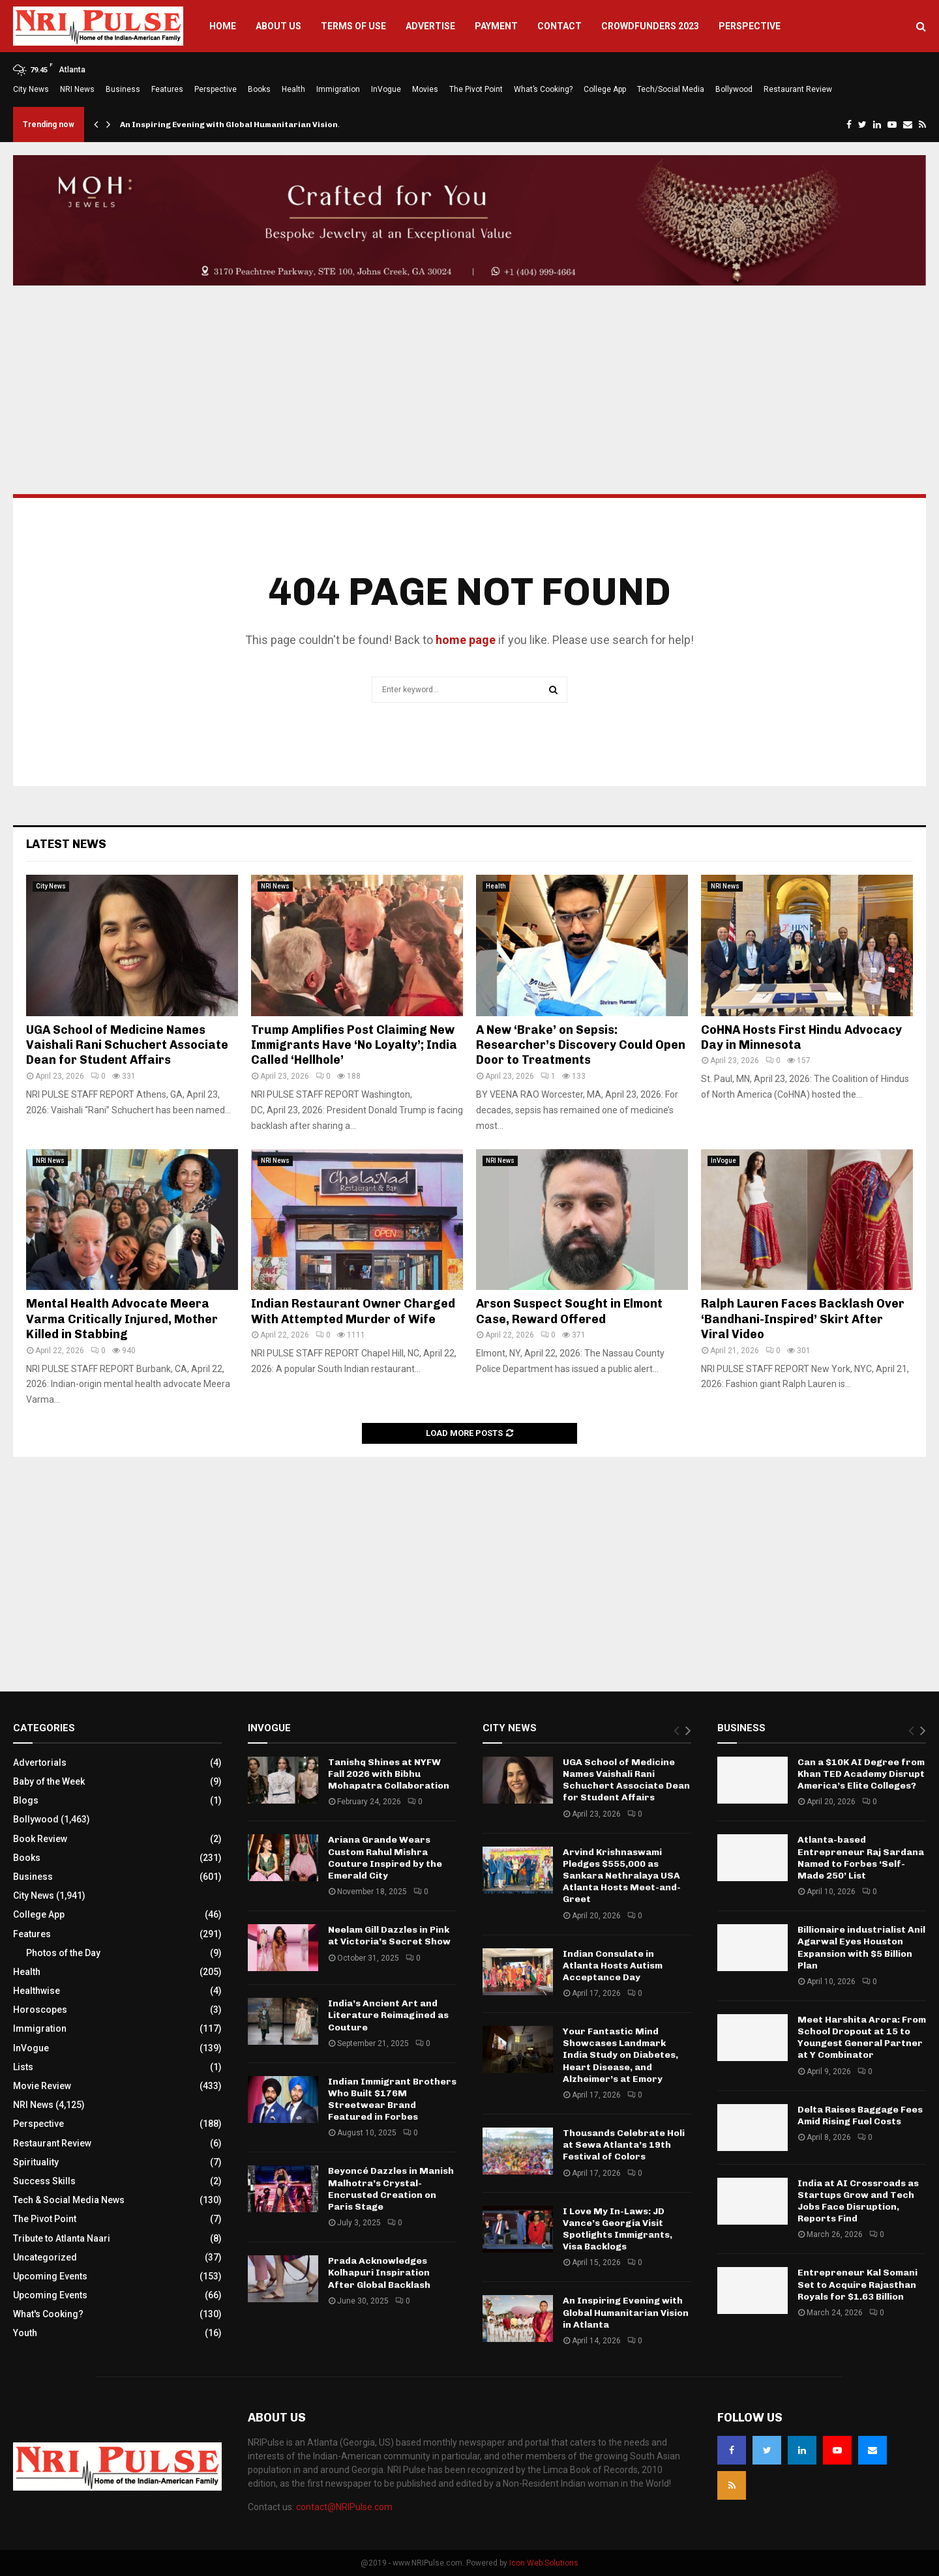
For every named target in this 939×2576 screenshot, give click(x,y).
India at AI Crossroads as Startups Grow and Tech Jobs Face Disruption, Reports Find (858, 2201)
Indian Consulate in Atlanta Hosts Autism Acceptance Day (613, 1965)
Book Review (40, 1839)
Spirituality (36, 2162)
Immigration (338, 89)
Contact (559, 26)
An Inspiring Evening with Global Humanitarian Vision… (233, 124)
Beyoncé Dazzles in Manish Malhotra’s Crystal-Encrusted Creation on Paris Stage (391, 2188)
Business (123, 89)
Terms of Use (353, 26)
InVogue (386, 89)
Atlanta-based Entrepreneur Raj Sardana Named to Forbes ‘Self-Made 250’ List (860, 1857)
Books (259, 89)
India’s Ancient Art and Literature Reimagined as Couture (388, 2015)
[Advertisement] (469, 390)
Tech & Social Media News (69, 2200)
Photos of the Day (63, 1953)
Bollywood (734, 89)
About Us (278, 26)
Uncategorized (45, 2257)
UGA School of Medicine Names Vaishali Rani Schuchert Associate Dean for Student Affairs (127, 1045)
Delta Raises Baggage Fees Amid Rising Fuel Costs (860, 2115)
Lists (23, 2067)
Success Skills (44, 2181)
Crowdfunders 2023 (650, 26)
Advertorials (40, 1762)
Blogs (25, 1800)
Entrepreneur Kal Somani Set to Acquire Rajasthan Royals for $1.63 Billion (857, 2284)
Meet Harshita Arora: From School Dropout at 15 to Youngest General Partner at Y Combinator (861, 2037)
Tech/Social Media (670, 89)
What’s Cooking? (543, 89)
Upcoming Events (50, 2276)
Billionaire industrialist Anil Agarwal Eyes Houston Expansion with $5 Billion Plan (861, 1947)
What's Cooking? (48, 2314)
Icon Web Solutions (543, 2563)
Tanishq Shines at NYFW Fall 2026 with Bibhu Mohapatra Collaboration (388, 1774)
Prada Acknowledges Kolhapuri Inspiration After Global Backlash (379, 2272)
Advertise (430, 26)
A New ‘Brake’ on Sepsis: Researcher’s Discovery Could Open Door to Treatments (580, 1045)
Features (167, 89)
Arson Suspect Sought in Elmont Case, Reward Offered (569, 1311)
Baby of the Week (49, 1781)
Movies (425, 89)
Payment (496, 26)
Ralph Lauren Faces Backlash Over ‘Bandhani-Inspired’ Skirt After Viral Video (802, 1318)
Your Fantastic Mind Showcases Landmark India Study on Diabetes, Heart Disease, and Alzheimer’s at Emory (620, 2055)
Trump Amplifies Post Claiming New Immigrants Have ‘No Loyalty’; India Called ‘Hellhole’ (354, 1045)
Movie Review (42, 2086)
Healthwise (36, 1990)
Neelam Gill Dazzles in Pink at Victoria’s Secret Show (389, 1935)
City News (31, 89)
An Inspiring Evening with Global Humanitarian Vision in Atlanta (626, 2312)
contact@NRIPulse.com (344, 2507)
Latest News (66, 844)
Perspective (750, 26)
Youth (25, 2333)
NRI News (77, 89)
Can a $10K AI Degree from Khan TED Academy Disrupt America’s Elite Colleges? (861, 1774)
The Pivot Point (476, 89)
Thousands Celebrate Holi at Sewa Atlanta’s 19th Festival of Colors (624, 2145)
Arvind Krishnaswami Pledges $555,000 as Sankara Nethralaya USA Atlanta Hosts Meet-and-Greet (622, 1876)
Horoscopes (40, 2009)
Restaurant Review (798, 89)
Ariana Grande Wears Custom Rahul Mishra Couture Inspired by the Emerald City (385, 1857)
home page (466, 640)
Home (222, 26)
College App (605, 89)
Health (293, 89)
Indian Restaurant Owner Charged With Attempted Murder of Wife (353, 1311)
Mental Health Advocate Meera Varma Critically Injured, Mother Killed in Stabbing (122, 1318)
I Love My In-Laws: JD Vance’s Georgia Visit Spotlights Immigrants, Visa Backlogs (617, 2229)
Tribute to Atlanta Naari (61, 2238)
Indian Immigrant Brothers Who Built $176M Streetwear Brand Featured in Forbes (392, 2099)
